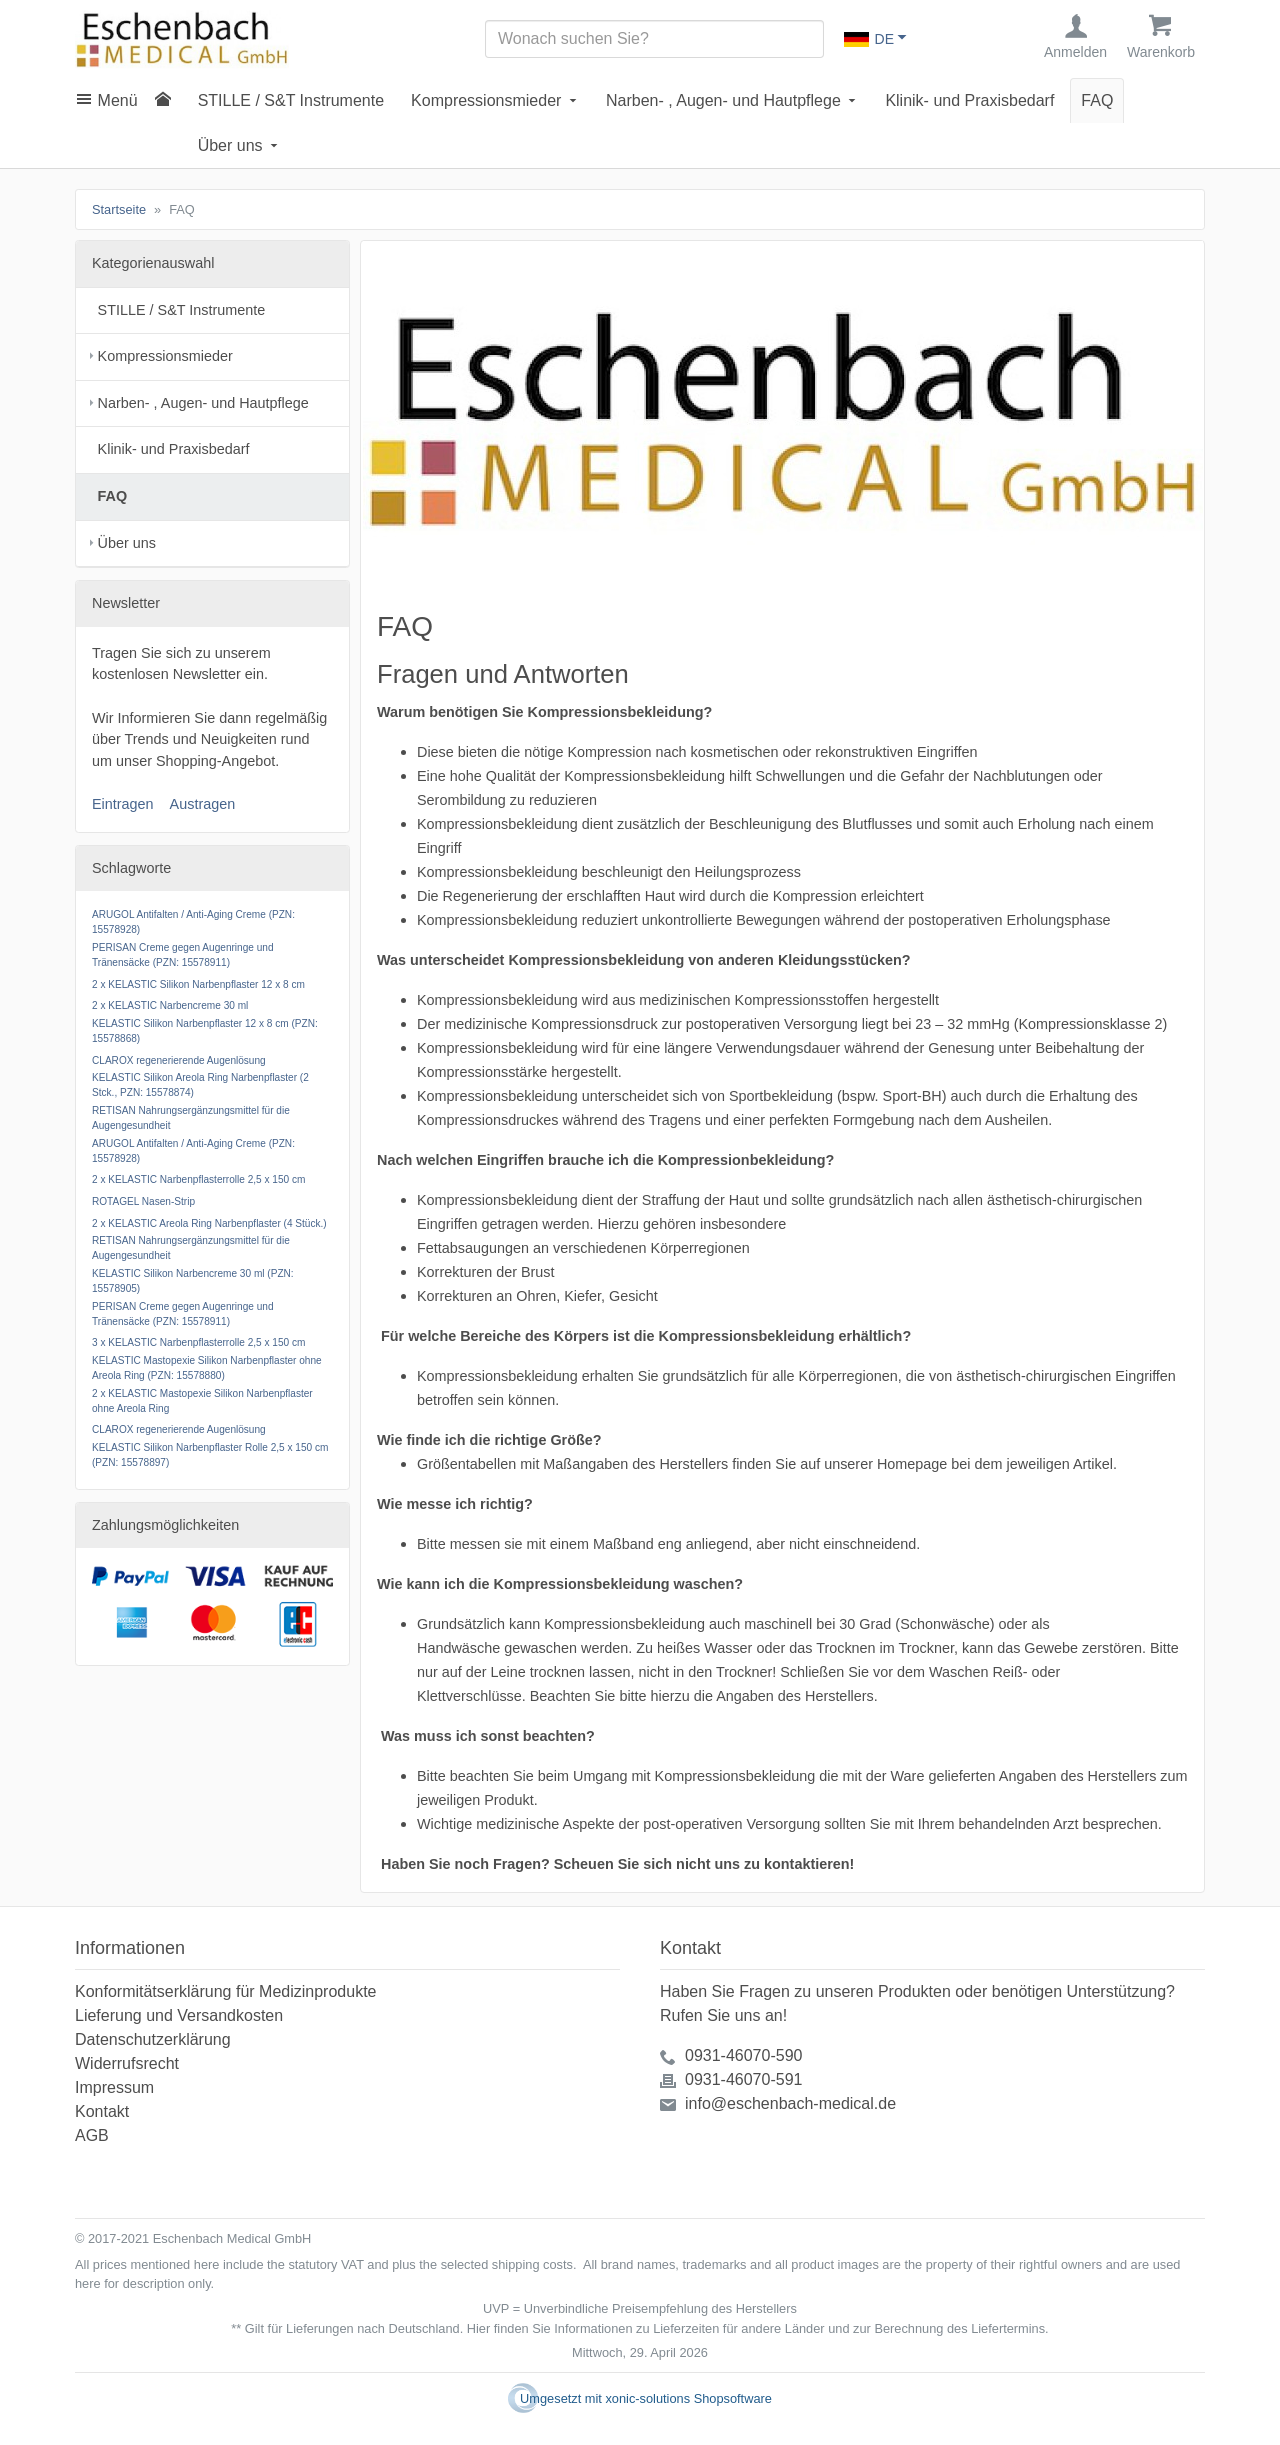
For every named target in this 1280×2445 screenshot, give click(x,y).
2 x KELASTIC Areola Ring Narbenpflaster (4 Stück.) (209, 1223)
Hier (478, 2328)
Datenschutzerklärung (153, 2039)
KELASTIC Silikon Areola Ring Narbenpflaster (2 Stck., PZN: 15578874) (200, 1086)
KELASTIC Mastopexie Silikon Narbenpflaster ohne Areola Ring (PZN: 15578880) (207, 1368)
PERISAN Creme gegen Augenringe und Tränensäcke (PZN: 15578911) (183, 955)
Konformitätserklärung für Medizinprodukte (225, 1991)
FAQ (1097, 100)
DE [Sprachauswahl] (869, 39)
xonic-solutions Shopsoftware (688, 2398)
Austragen (203, 804)
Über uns (230, 145)
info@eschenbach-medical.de (790, 2103)
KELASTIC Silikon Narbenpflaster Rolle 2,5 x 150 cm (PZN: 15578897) (210, 1455)
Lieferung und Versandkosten (179, 2015)
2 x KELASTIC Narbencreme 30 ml (170, 1006)
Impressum (114, 2087)
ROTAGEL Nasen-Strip (143, 1201)
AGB (92, 2135)
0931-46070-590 (743, 2055)
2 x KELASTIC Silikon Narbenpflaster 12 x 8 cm (198, 984)
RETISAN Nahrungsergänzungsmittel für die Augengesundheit (191, 1118)
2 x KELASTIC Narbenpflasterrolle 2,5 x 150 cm (198, 1180)
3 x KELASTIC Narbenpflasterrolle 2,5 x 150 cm (198, 1343)
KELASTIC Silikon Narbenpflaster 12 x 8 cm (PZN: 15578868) (205, 1031)
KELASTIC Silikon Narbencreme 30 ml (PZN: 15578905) (193, 1281)
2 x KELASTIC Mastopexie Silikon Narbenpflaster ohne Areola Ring (202, 1401)
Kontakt (102, 2111)
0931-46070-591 (743, 2079)
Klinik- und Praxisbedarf (969, 100)
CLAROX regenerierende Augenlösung (179, 1060)
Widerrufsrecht (127, 2063)
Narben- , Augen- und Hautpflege (723, 100)
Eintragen (123, 804)
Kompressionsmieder (486, 100)
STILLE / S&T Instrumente (291, 100)
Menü (118, 100)
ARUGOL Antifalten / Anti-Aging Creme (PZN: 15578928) (193, 923)
